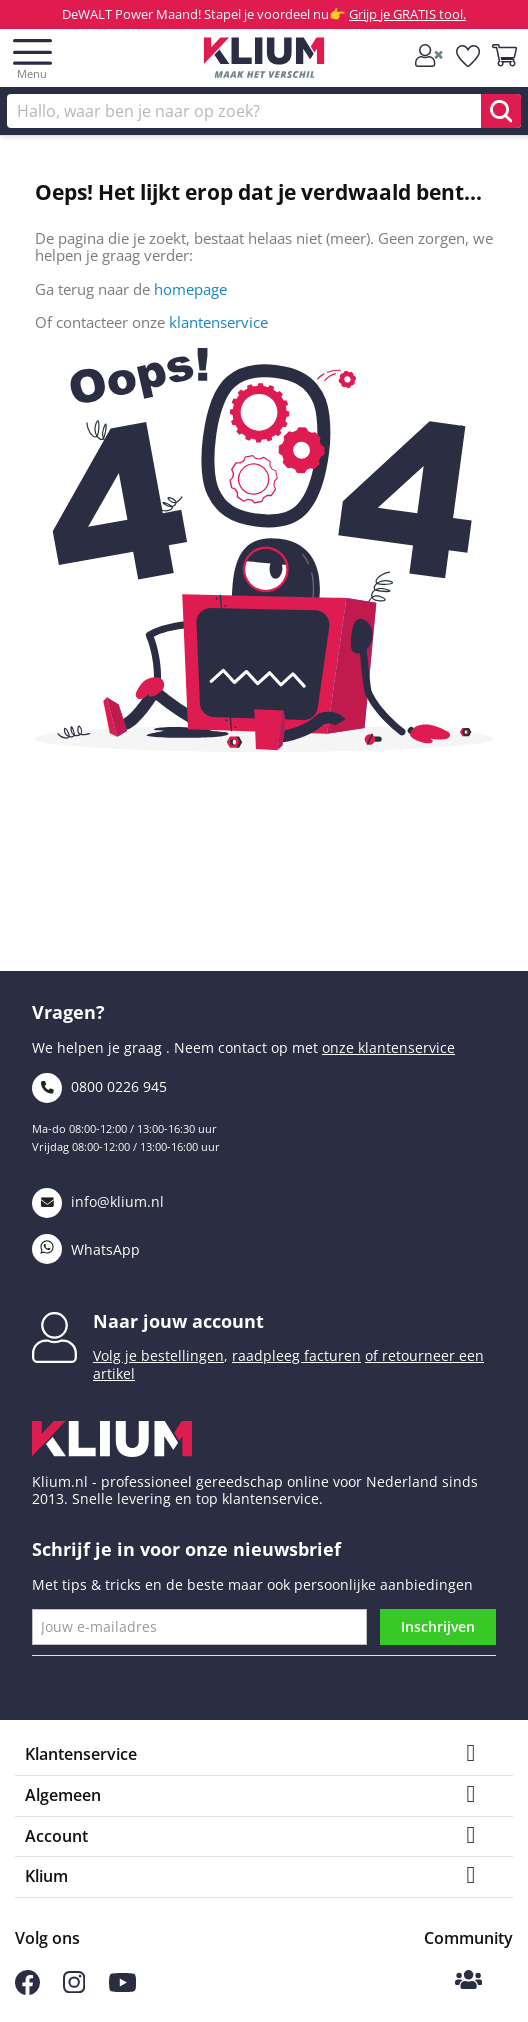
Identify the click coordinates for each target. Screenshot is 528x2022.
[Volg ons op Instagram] (74, 1987)
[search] (501, 111)
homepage (190, 289)
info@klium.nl (98, 1201)
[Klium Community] (468, 1981)
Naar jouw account (178, 1321)
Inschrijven (438, 1626)
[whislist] (469, 57)
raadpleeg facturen (296, 1355)
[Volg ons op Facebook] (27, 1989)
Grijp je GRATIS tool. (407, 14)
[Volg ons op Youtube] (122, 1986)
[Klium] (264, 61)
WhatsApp (86, 1249)
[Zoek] (264, 111)
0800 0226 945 (99, 1086)
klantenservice (218, 322)
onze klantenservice (388, 1047)
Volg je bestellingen (158, 1355)
